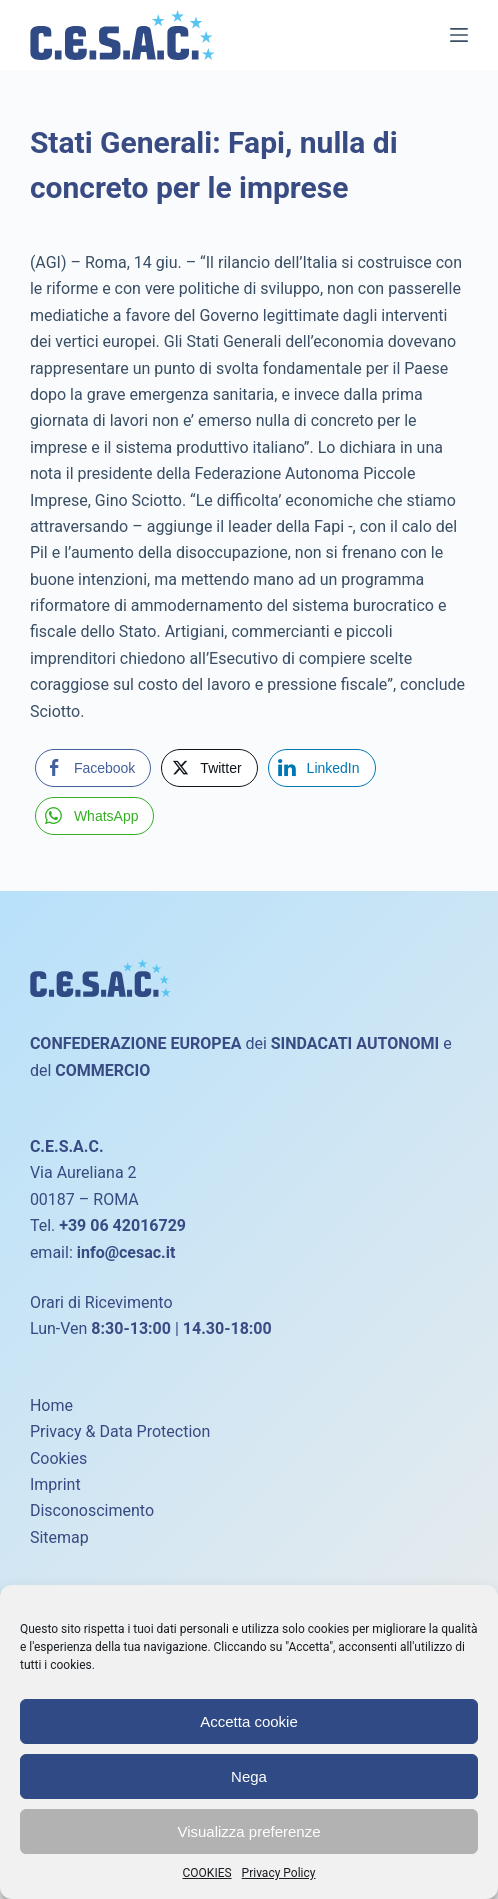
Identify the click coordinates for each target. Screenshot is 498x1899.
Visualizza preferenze (248, 1831)
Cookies (58, 1458)
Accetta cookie (249, 1721)
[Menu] (459, 35)
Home (51, 1405)
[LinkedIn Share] (322, 768)
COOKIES (207, 1873)
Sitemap (59, 1537)
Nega (249, 1776)
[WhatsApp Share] (95, 816)
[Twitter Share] (209, 768)
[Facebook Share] (93, 768)
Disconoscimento (92, 1510)
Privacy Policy (279, 1873)
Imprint (55, 1484)
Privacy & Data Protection (120, 1431)
